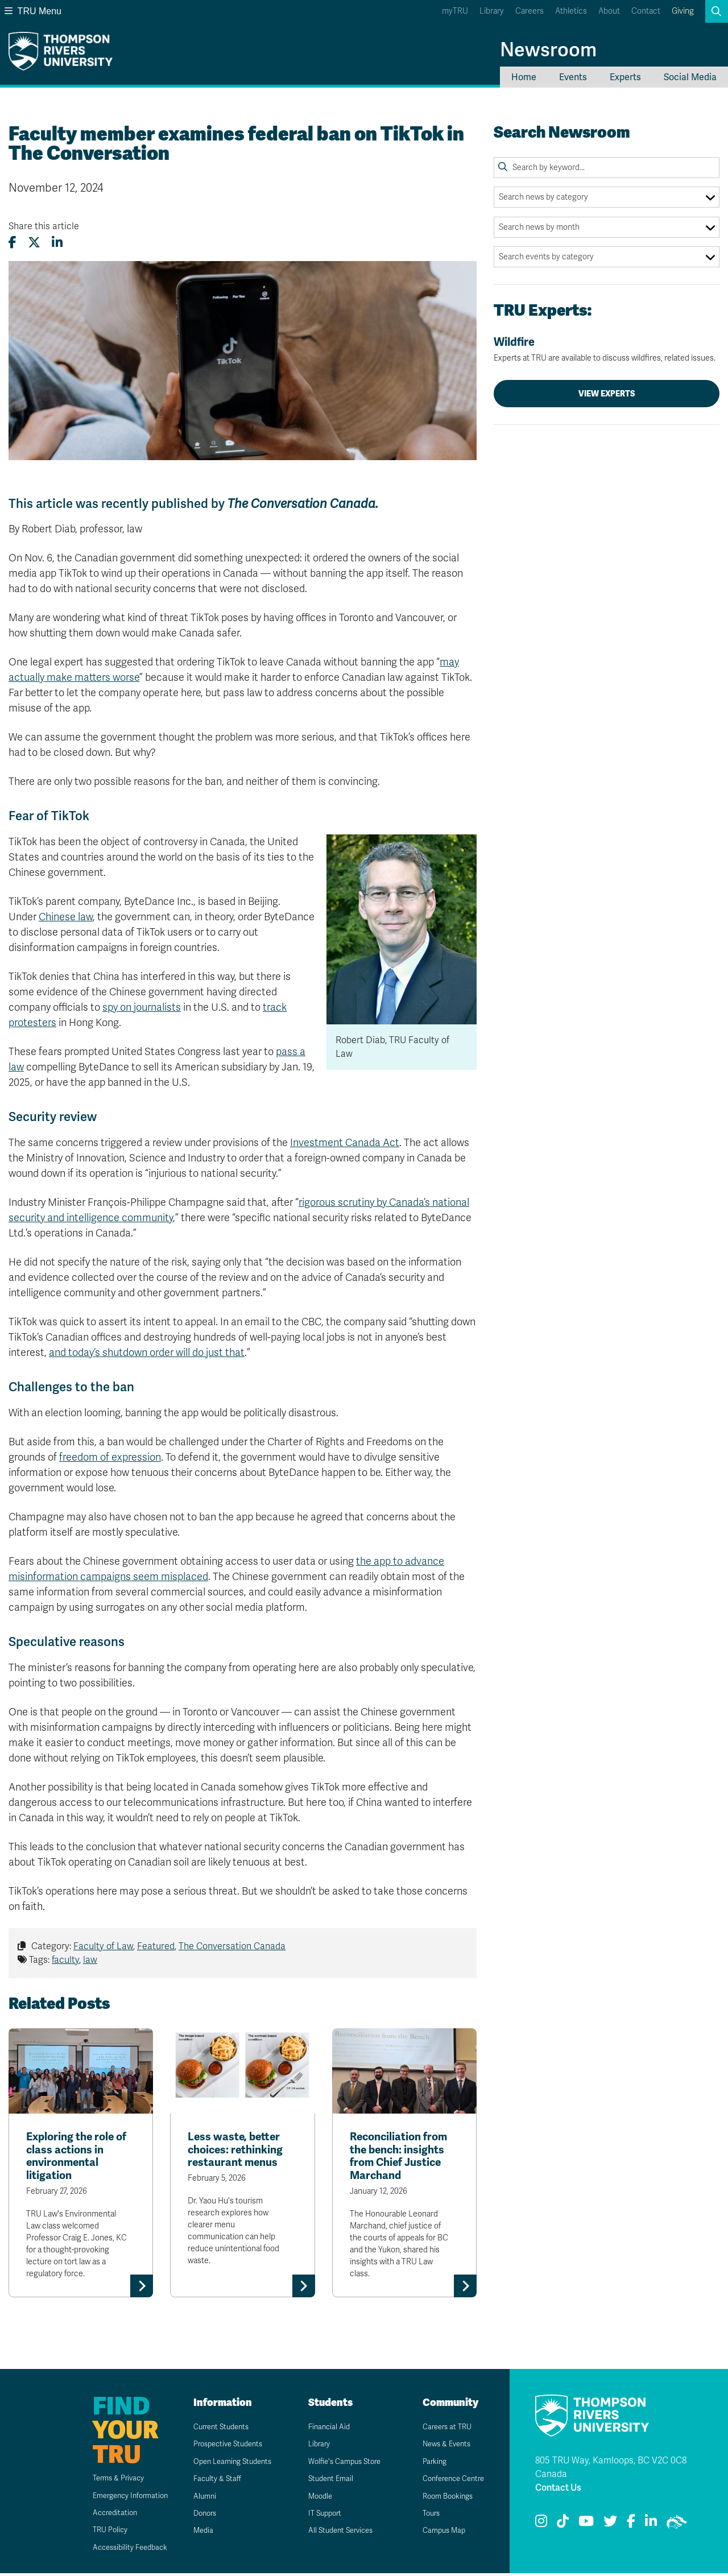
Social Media (690, 77)
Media (196, 2533)
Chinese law (66, 917)
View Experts (606, 393)
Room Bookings (442, 2498)
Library (491, 11)
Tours (425, 2515)
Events (573, 77)
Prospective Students (224, 2446)
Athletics (571, 11)
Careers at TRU (442, 2429)
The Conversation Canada (232, 1946)
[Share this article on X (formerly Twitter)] (34, 242)
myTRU (455, 11)
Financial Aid (322, 2429)
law (90, 1960)
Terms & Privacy (105, 2481)
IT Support (318, 2515)
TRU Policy (95, 2532)
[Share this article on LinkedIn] (57, 242)
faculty (65, 1960)
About (609, 11)
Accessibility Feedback (117, 2549)
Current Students (216, 2429)
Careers (529, 11)
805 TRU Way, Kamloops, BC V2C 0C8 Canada (610, 2469)
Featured (156, 1946)
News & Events (441, 2446)
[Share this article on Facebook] (12, 242)
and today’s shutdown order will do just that (147, 1352)
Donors (198, 2515)
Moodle (313, 2498)
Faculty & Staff (211, 2481)
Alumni (197, 2498)
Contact (645, 11)
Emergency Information (118, 2498)
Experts (625, 77)
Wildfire (606, 349)
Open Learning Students (228, 2464)
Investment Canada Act (344, 1142)
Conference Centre (449, 2481)
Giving (683, 11)
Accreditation (100, 2515)
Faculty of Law (103, 1946)
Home (523, 77)
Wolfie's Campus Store (340, 2464)
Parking (428, 2464)
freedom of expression (110, 1457)
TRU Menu (33, 11)
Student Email (324, 2481)
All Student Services (335, 2533)
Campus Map (438, 2533)
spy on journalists (141, 1007)
